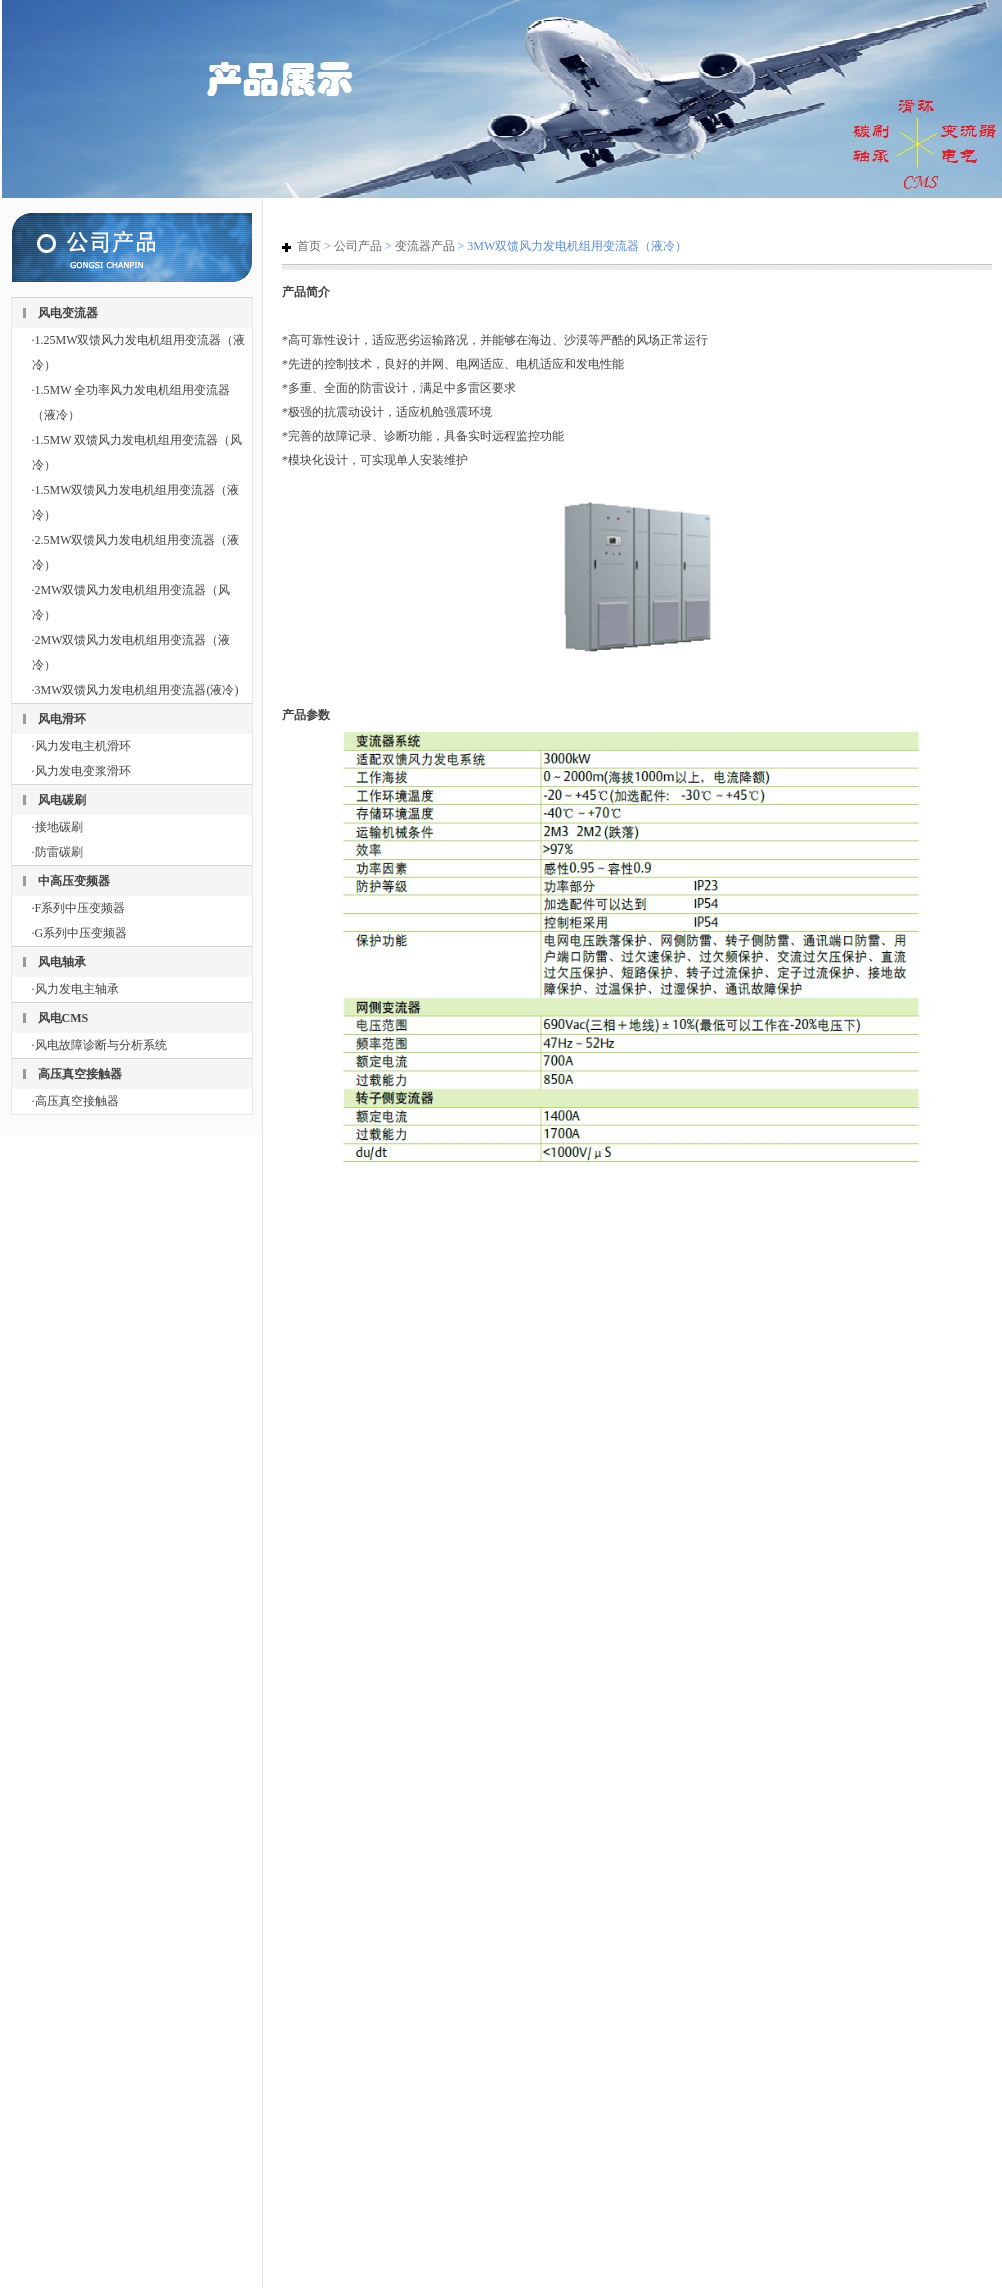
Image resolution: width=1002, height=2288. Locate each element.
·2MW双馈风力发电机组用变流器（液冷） (131, 652)
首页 (309, 246)
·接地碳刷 (57, 827)
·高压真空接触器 (75, 1101)
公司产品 (358, 246)
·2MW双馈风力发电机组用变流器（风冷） (131, 602)
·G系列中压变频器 (80, 933)
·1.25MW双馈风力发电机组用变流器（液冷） (139, 352)
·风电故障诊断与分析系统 (99, 1045)
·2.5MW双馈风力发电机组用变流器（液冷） (136, 552)
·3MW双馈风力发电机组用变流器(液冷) (135, 690)
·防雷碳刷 (57, 852)
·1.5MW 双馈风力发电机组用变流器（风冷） (137, 452)
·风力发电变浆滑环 (81, 771)
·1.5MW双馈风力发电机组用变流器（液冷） (136, 502)
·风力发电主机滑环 (81, 746)
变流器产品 (425, 246)
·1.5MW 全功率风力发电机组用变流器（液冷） (131, 402)
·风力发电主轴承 (75, 989)
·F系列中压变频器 (79, 908)
